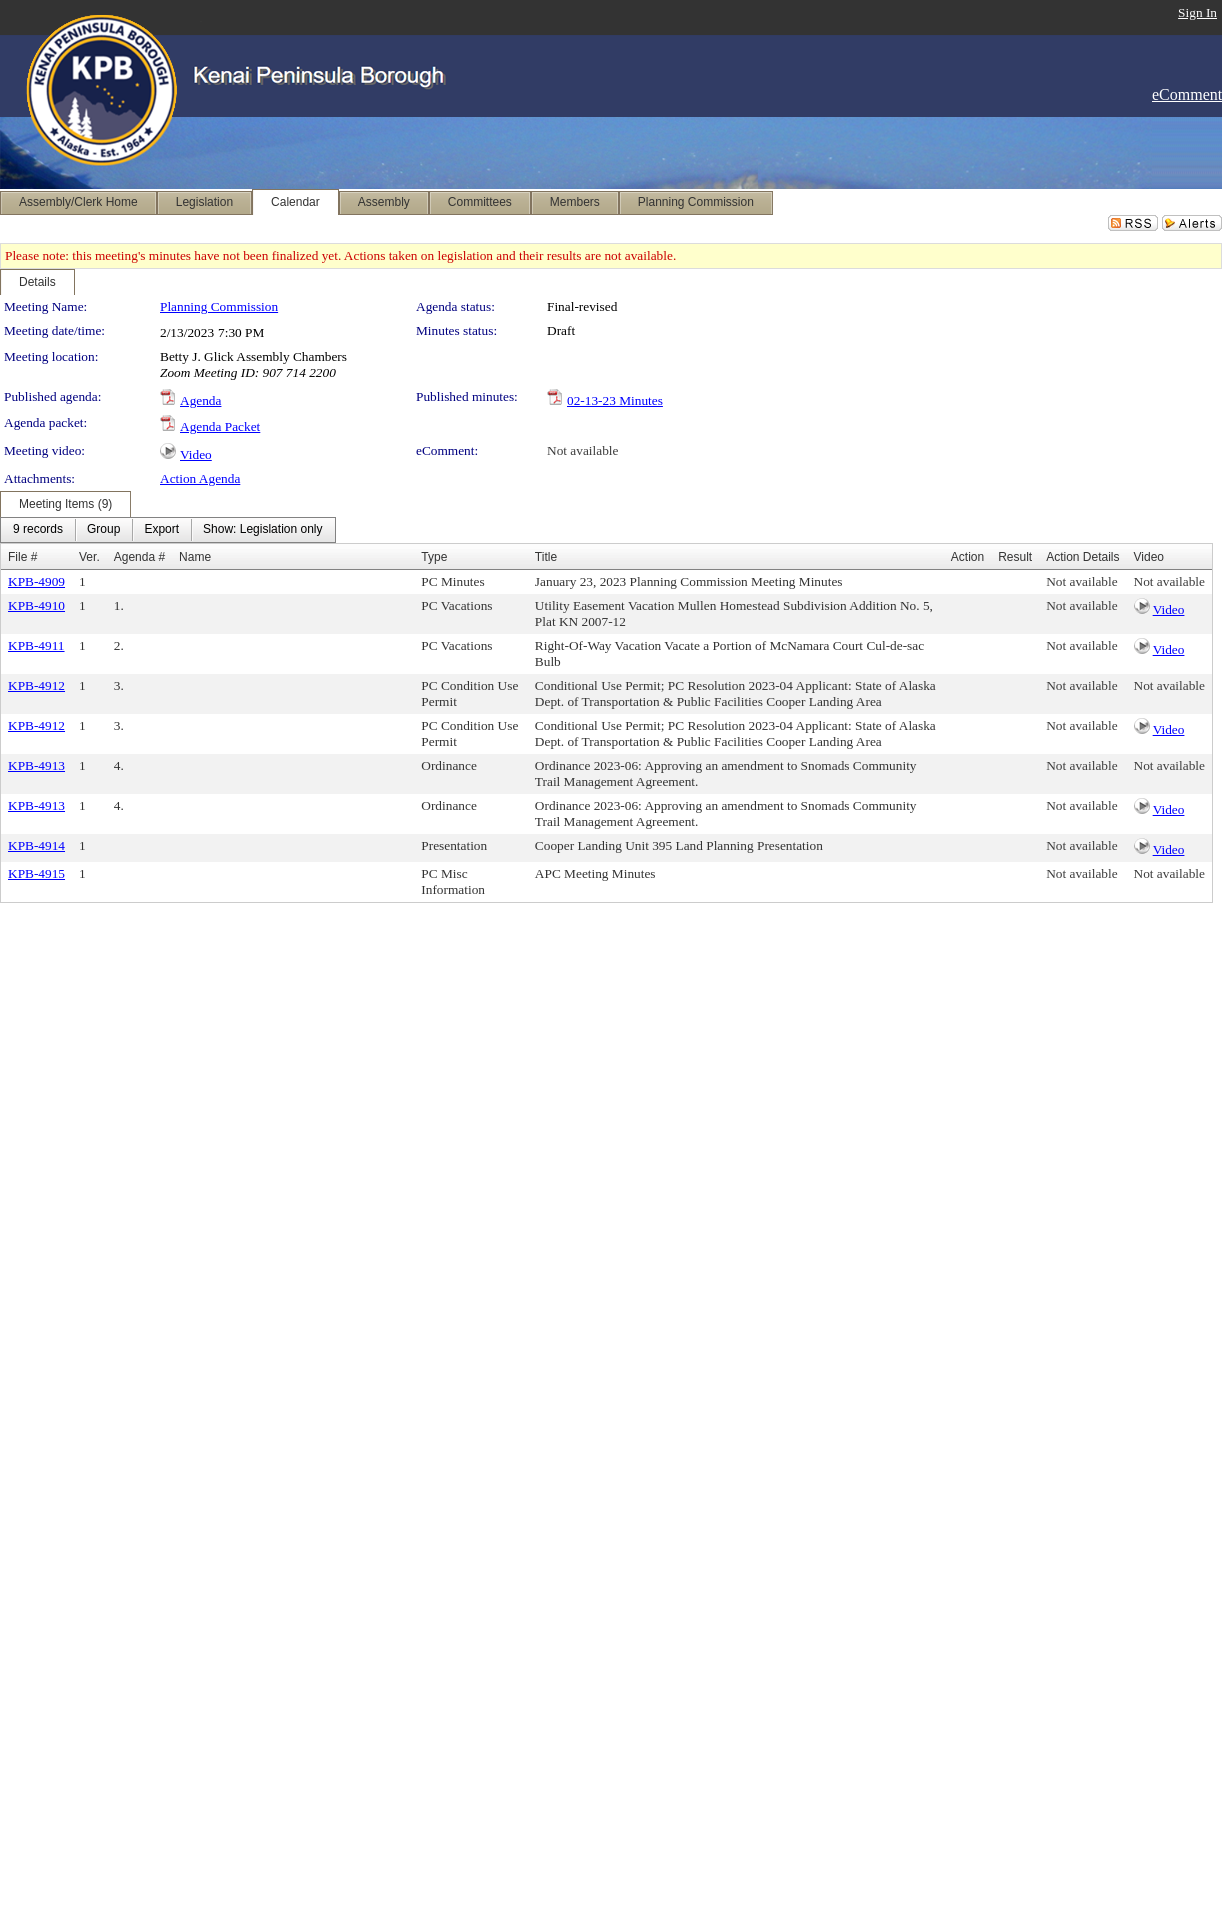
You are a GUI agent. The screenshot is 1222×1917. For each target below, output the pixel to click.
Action (967, 557)
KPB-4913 (36, 765)
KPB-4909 (36, 581)
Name (195, 557)
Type (434, 557)
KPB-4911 (36, 645)
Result (1015, 557)
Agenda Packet (220, 426)
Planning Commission (219, 306)
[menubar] (168, 530)
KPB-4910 (36, 605)
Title (546, 557)
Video (196, 454)
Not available (582, 450)
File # (22, 557)
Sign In (1197, 12)
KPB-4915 (36, 873)
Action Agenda (200, 478)
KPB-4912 (36, 685)
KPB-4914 (36, 845)
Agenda (200, 400)
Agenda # (139, 557)
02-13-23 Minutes (615, 400)
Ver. (89, 557)
